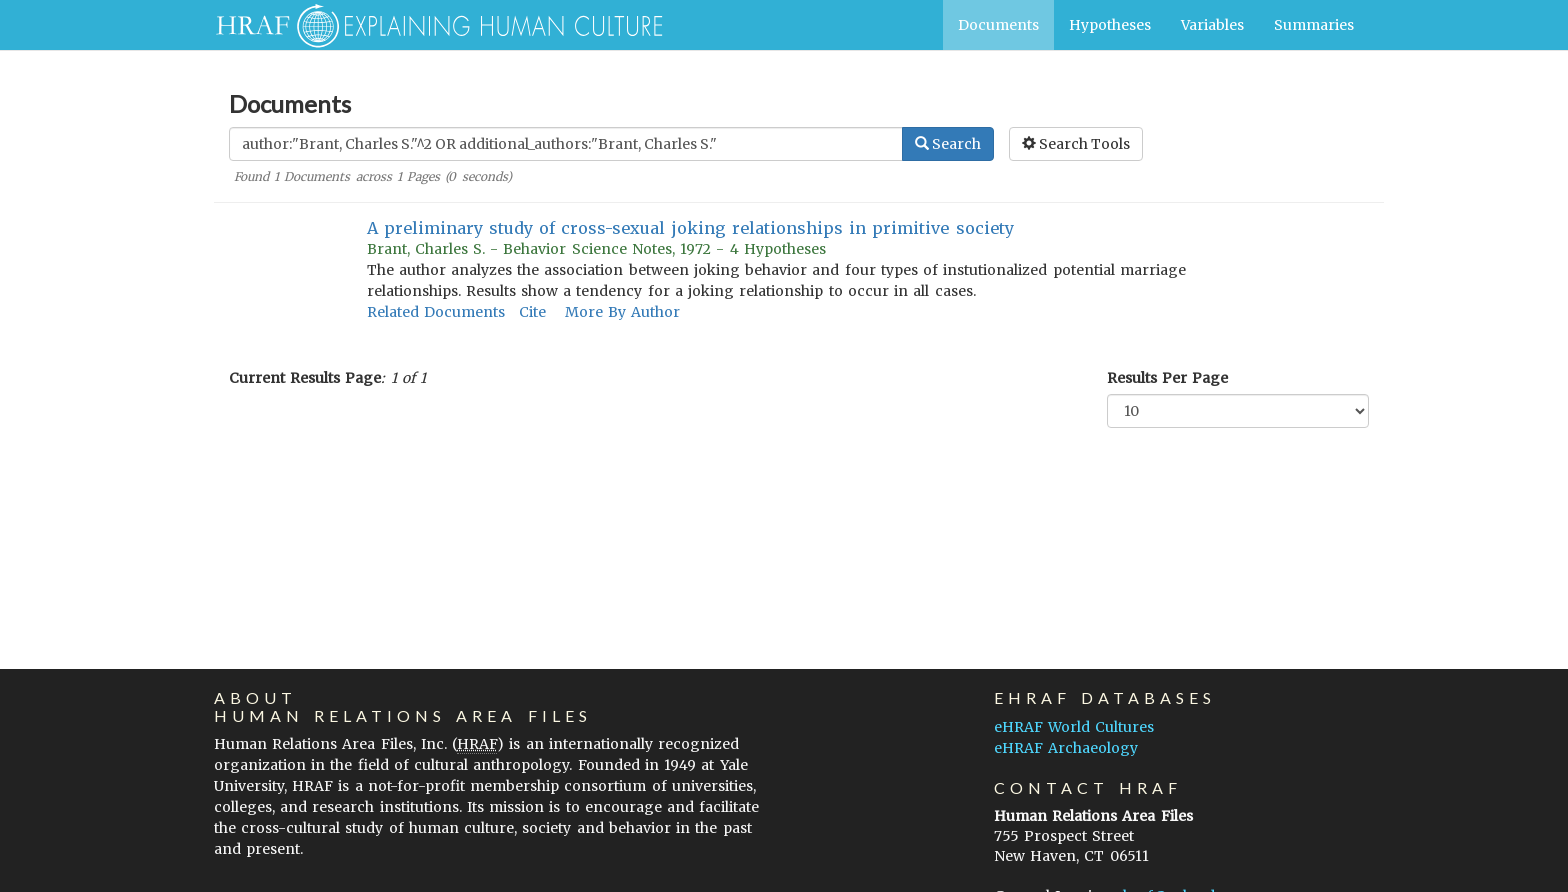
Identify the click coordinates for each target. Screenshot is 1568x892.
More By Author (622, 312)
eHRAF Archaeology (1066, 748)
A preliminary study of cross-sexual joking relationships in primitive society (690, 228)
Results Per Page (1167, 378)
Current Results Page (305, 378)
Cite (532, 312)
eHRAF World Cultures (1074, 727)
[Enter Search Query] (566, 144)
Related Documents (436, 312)
